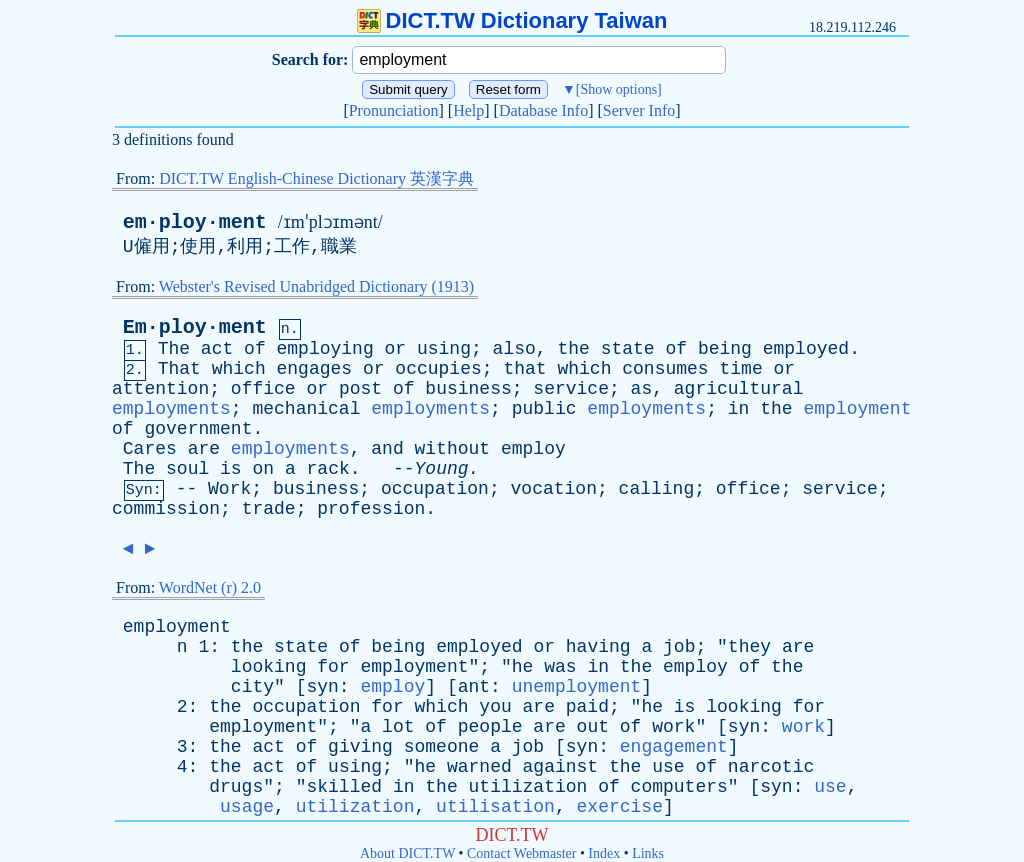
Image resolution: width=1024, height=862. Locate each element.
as (642, 389)
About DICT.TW (407, 853)
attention (160, 389)
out (593, 727)
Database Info (543, 110)
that (524, 369)
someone (442, 747)
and (387, 449)
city (252, 687)
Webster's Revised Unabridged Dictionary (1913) (316, 286)
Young (442, 469)
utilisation (495, 807)
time (740, 369)
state (628, 349)
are (204, 449)
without (453, 449)
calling (657, 489)
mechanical (306, 409)
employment (857, 409)
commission (166, 509)
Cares (150, 449)
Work (229, 489)
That (179, 369)
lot (398, 727)
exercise (620, 807)
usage (247, 807)
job (679, 647)
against (561, 767)
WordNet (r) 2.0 (210, 587)
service (571, 389)
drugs (236, 787)
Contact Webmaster (521, 853)
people (490, 727)
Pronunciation (394, 110)
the (573, 349)
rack (328, 469)
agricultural (739, 389)
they (749, 647)
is (231, 469)
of (255, 349)
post (360, 389)
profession (371, 509)
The (174, 349)
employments (171, 409)
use (668, 767)
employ (533, 449)
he (523, 667)
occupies (438, 369)
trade (269, 509)
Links (648, 853)
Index (604, 853)
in (739, 409)
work (673, 727)
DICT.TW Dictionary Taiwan (512, 20)
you (495, 707)
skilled (344, 787)
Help (468, 110)
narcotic (771, 767)
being (725, 349)
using (444, 349)
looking (269, 667)
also (514, 349)
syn (322, 687)
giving (360, 747)
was (560, 667)
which (239, 369)
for (333, 667)
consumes (665, 369)
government (198, 429)
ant (474, 687)
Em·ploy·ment (195, 327)
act (217, 349)
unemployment (577, 687)
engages (315, 369)
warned (479, 767)
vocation (554, 489)
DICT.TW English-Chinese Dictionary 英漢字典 (316, 178)
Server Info (639, 110)
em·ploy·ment (195, 222)
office (263, 389)
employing (325, 349)
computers (679, 787)
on (263, 469)
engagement (674, 747)
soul (187, 469)
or (396, 349)
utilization (528, 787)
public (544, 409)
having (598, 647)
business (468, 389)
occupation (435, 489)
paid (587, 707)
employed (806, 349)
